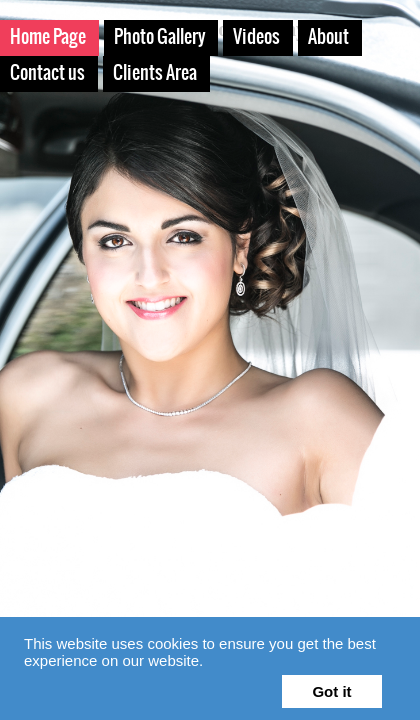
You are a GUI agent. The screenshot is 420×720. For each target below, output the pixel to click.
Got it (331, 691)
